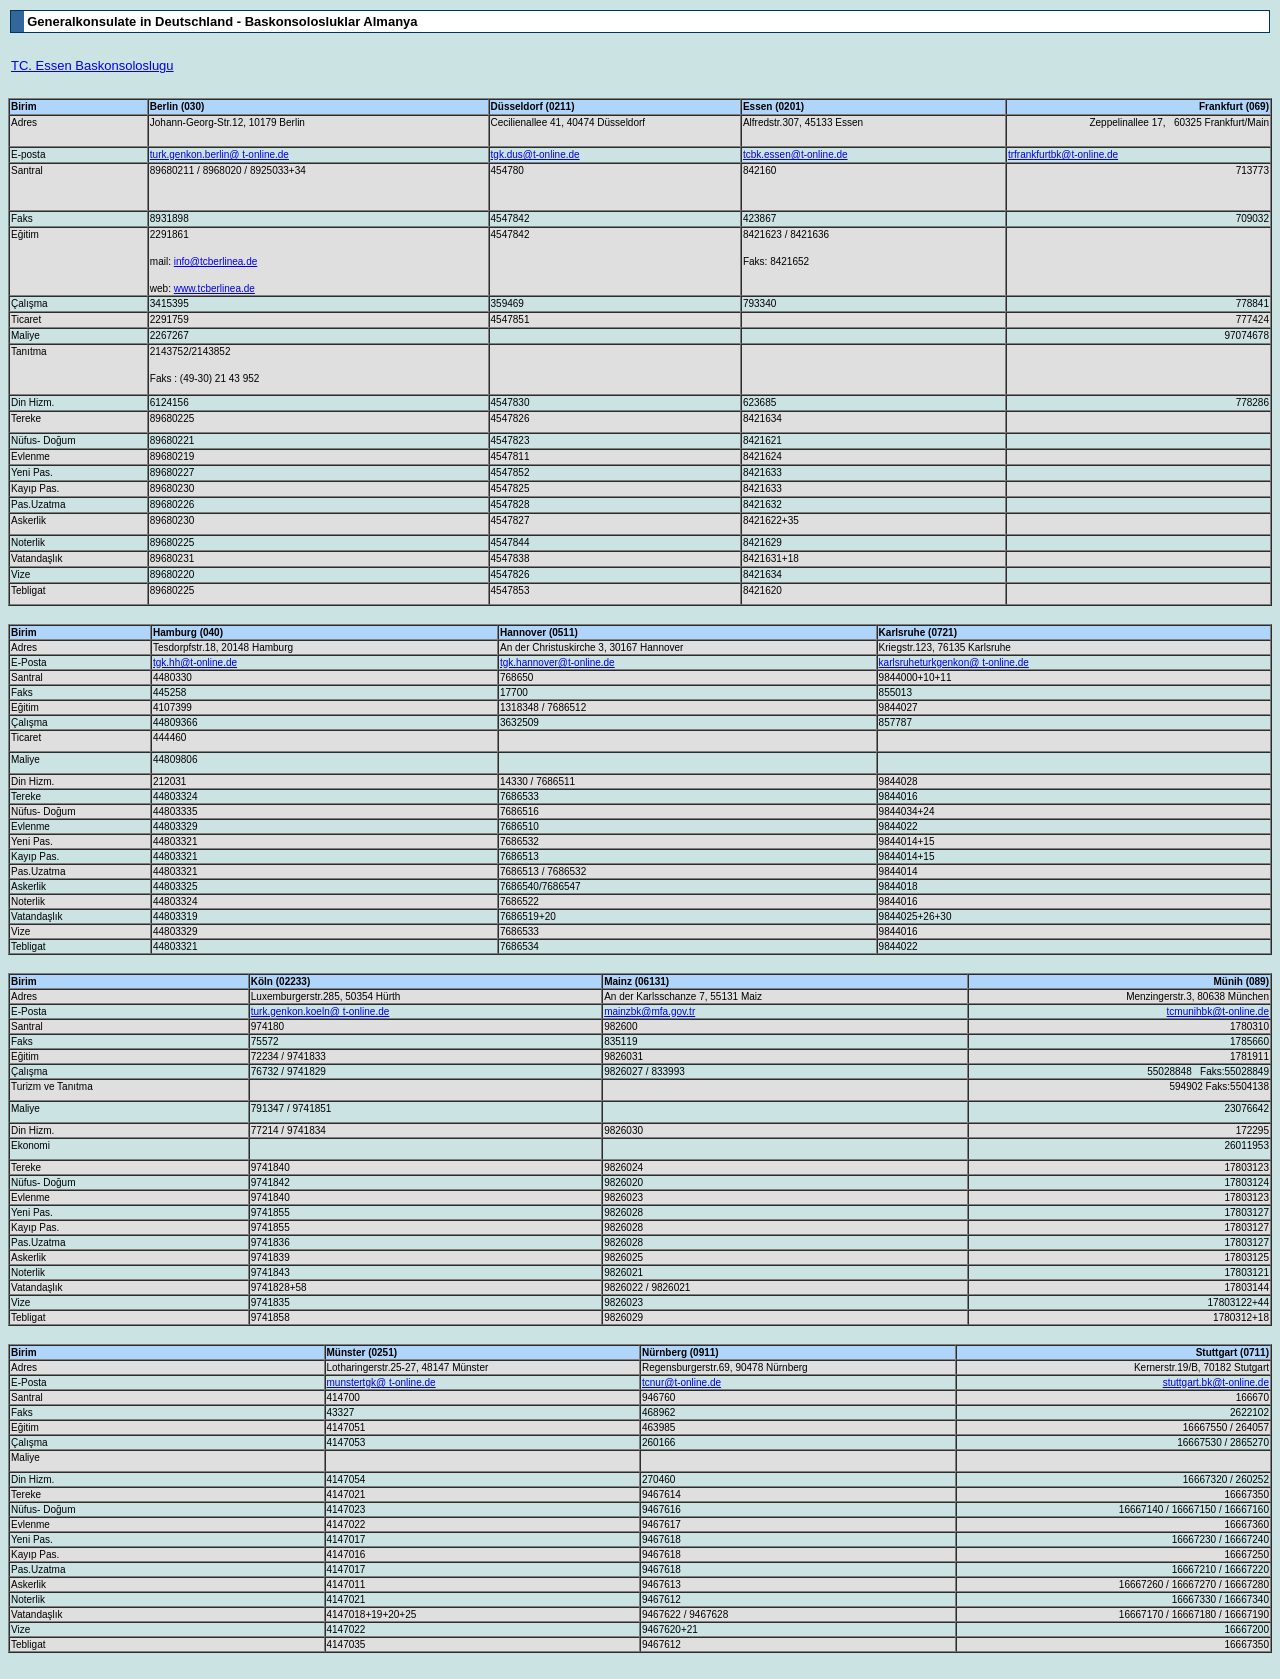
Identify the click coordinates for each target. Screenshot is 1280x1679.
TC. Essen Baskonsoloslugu (92, 65)
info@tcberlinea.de (216, 261)
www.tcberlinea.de (214, 288)
